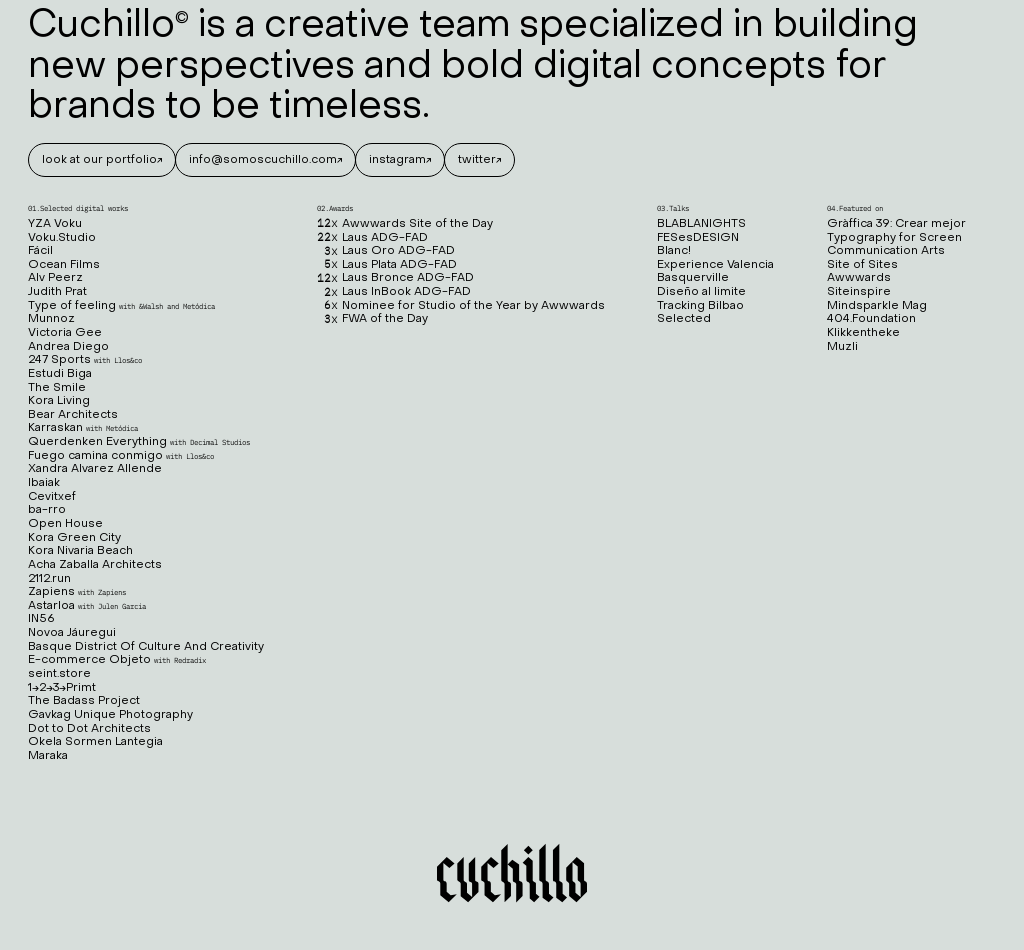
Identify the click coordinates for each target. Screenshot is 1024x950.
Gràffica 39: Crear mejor (896, 224)
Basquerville (693, 278)
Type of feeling (121, 306)
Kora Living (59, 401)
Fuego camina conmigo (121, 456)
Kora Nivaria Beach (80, 551)
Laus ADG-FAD (372, 238)
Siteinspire (859, 292)
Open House (65, 524)
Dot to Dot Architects (89, 729)
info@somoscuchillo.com (263, 160)
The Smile (57, 388)
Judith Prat (57, 292)
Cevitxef (52, 497)
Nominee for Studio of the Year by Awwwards (461, 306)
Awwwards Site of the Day (405, 224)
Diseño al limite (701, 292)
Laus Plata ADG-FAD (387, 265)
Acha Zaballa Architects (95, 565)
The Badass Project (84, 701)
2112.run (49, 579)
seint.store (59, 674)
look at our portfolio (99, 160)
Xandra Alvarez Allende (95, 469)
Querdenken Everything (139, 442)
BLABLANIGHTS (701, 224)
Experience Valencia (715, 265)
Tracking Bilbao (700, 306)
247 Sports (85, 360)
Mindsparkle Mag (877, 306)
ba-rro (47, 510)
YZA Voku (55, 224)
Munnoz (51, 319)
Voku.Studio (62, 238)
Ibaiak (44, 483)
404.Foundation (871, 319)
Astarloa (87, 606)
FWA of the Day (372, 319)
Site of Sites (862, 265)
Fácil (40, 251)
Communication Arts (886, 251)
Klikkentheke (863, 333)
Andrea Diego (68, 347)
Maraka (48, 756)
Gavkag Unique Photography (110, 715)
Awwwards (859, 278)
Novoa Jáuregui (72, 633)
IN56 (41, 619)
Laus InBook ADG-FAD (394, 292)
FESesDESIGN (698, 238)
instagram (397, 160)
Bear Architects (73, 415)
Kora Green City (74, 538)
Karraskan (83, 428)
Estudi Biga (60, 374)
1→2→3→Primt (62, 688)
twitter (477, 160)
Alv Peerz (55, 278)
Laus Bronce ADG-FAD (395, 278)
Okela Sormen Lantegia (95, 742)
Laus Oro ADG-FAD (386, 251)
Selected (684, 319)
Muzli (842, 347)
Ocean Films (64, 265)
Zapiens (77, 592)
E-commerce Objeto (117, 660)
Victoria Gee (65, 333)
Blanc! (674, 251)
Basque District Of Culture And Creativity (146, 647)
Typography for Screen (894, 238)
